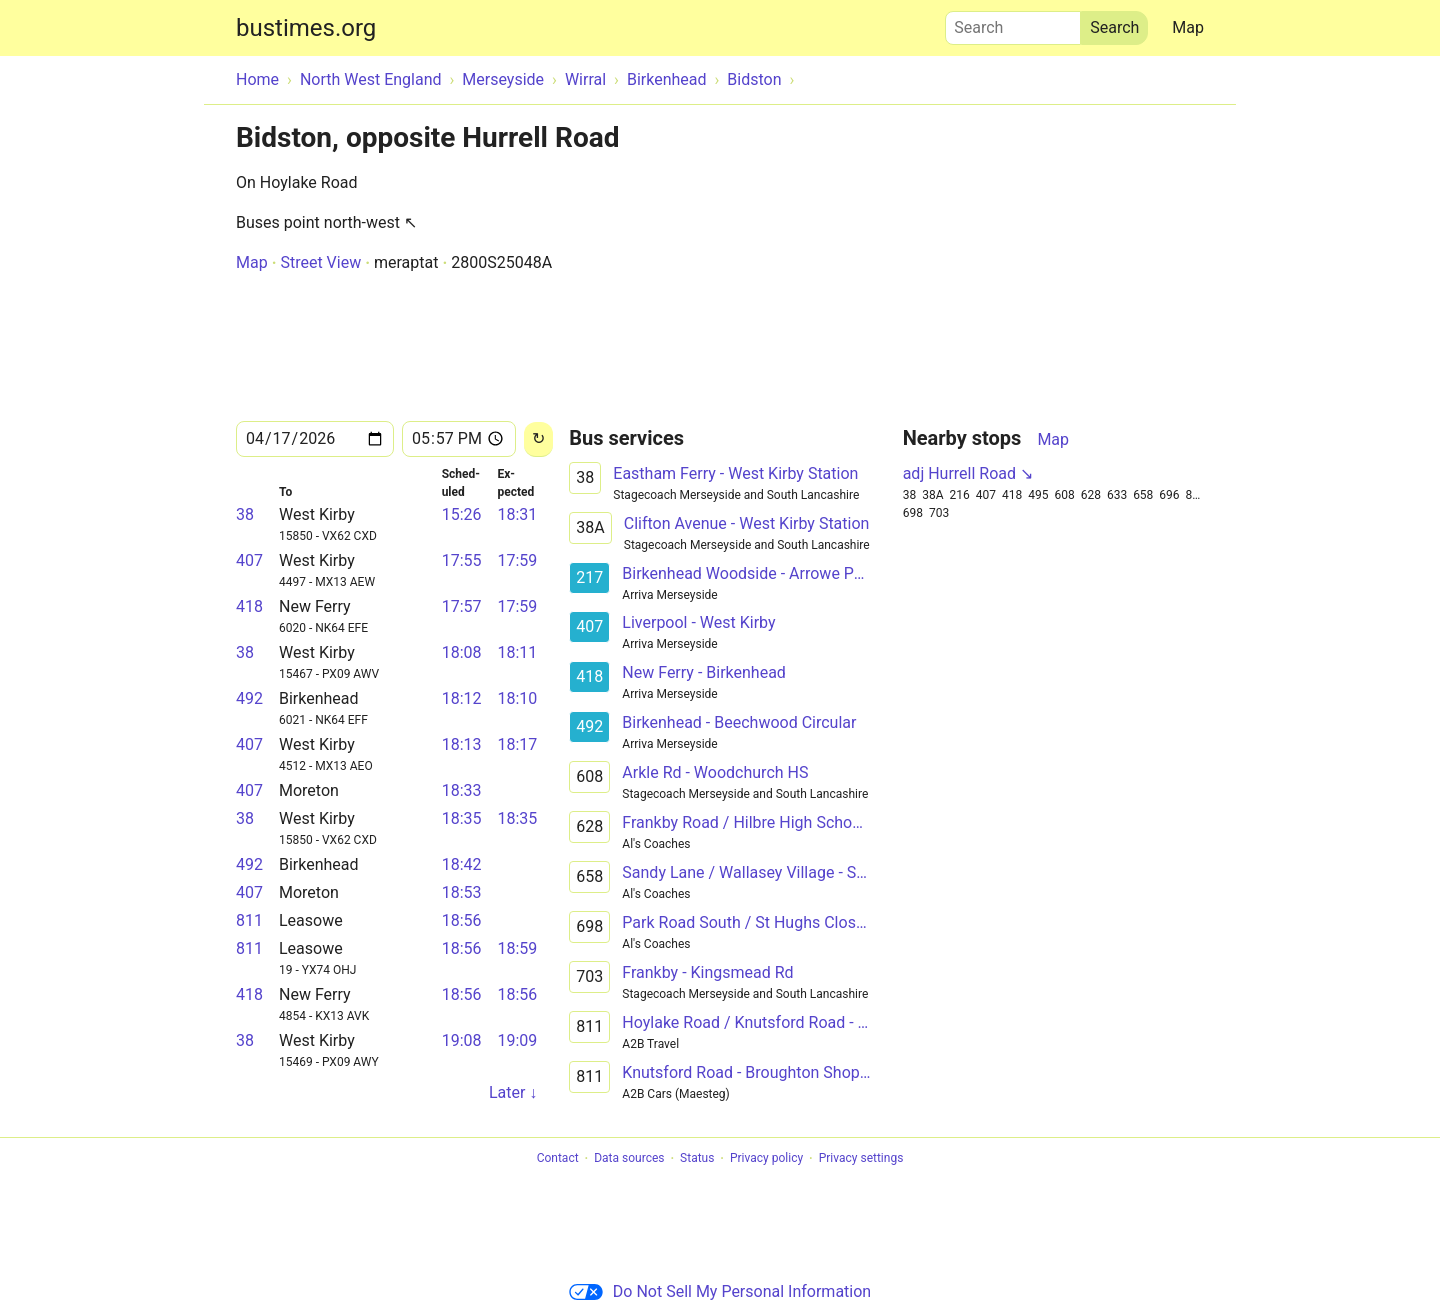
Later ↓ (513, 1092)
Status (697, 1159)
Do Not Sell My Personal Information (720, 1291)
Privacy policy (766, 1159)
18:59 (517, 948)
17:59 (517, 560)
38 (245, 514)
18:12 (462, 698)
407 (249, 560)
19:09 (517, 1040)
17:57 (462, 606)
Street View (320, 262)
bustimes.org (306, 28)
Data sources (629, 1159)
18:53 (462, 892)
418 (249, 606)
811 (249, 920)
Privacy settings (861, 1159)
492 (249, 698)
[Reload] (538, 439)
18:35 (462, 818)
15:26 (462, 514)
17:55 (462, 560)
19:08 (462, 1040)
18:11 (517, 652)
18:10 (517, 698)
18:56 (462, 920)
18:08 (462, 652)
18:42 (462, 864)
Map (1188, 27)
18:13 (462, 744)
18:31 (517, 514)
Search (1013, 23)
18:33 (462, 790)
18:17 (517, 744)
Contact (558, 1159)
